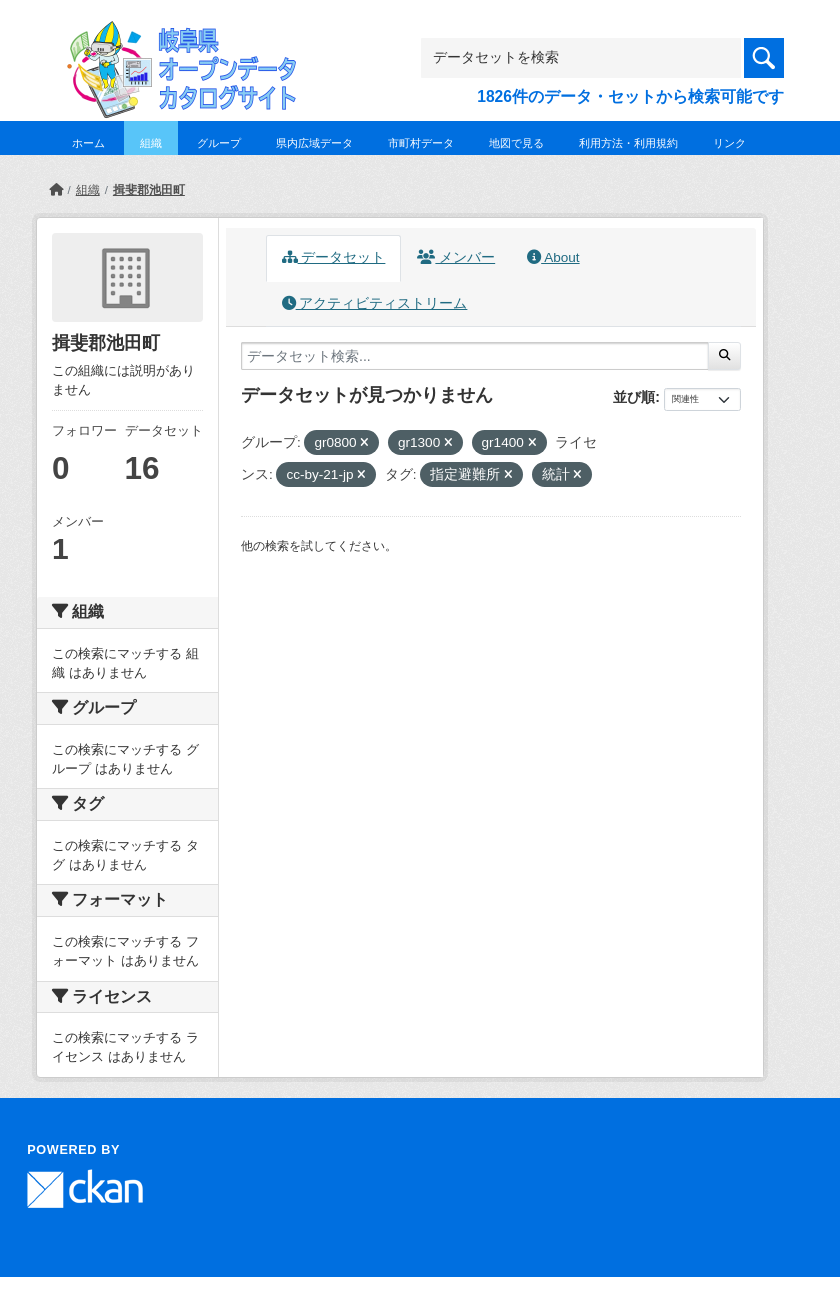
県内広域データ (314, 143)
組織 (151, 143)
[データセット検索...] (475, 356)
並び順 (634, 397)
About (553, 257)
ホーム (88, 143)
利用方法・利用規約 (628, 143)
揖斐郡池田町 (149, 190)
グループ (219, 143)
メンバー (456, 257)
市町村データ (421, 143)
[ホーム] (56, 190)
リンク (729, 143)
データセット (334, 257)
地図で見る (516, 143)
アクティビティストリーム (375, 303)
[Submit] (724, 356)
